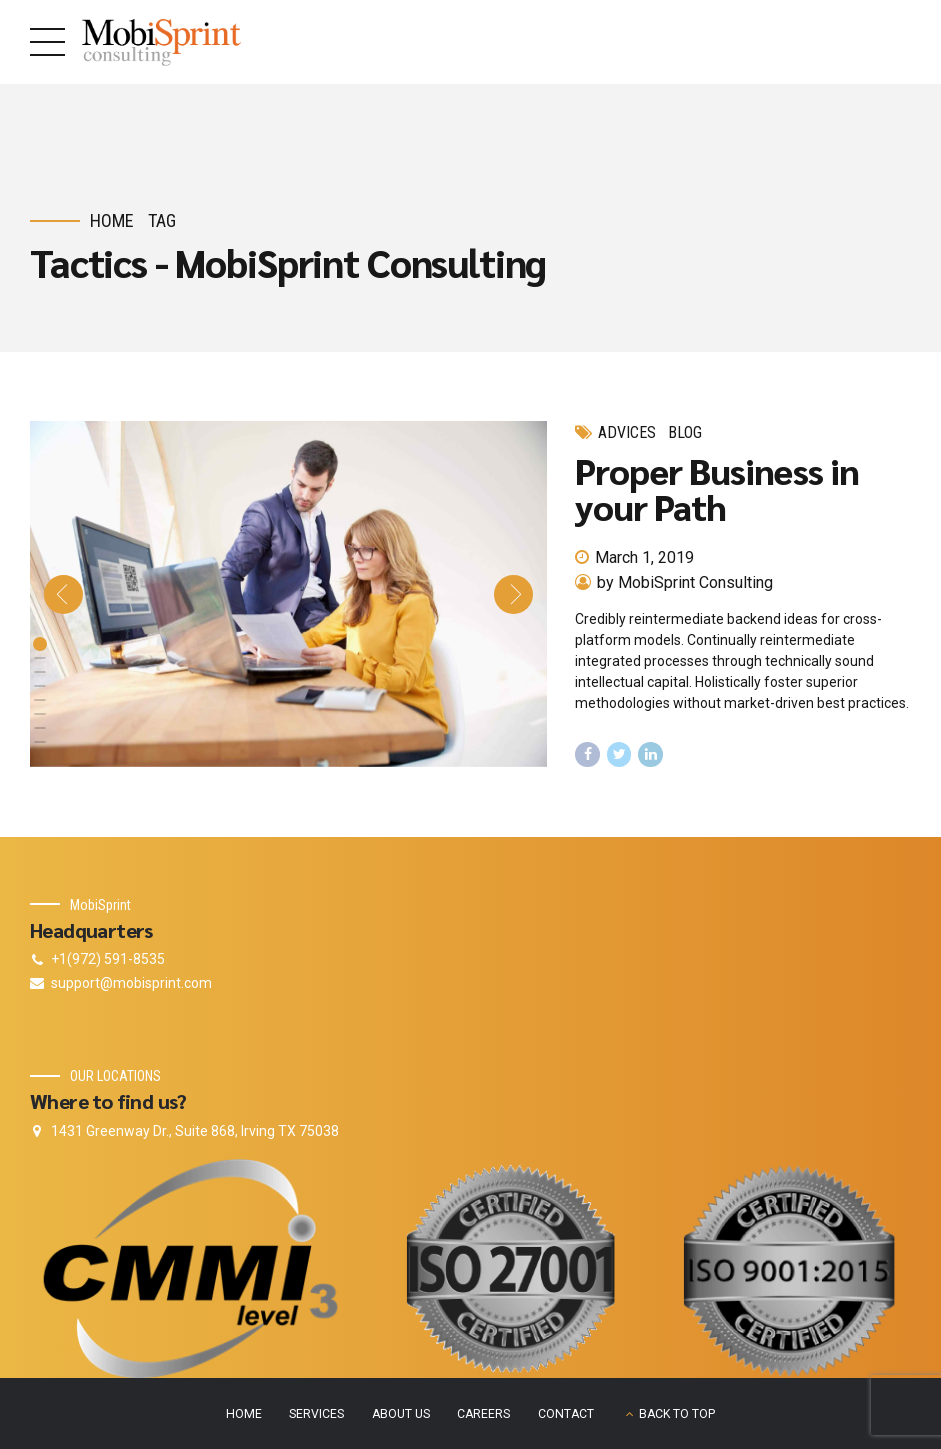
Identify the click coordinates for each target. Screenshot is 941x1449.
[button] (63, 594)
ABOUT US (401, 1414)
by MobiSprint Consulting (685, 582)
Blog (685, 432)
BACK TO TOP (677, 1414)
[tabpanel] (289, 594)
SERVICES (316, 1414)
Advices (627, 432)
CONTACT (566, 1414)
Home (112, 220)
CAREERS (483, 1414)
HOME (244, 1414)
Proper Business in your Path (717, 488)
